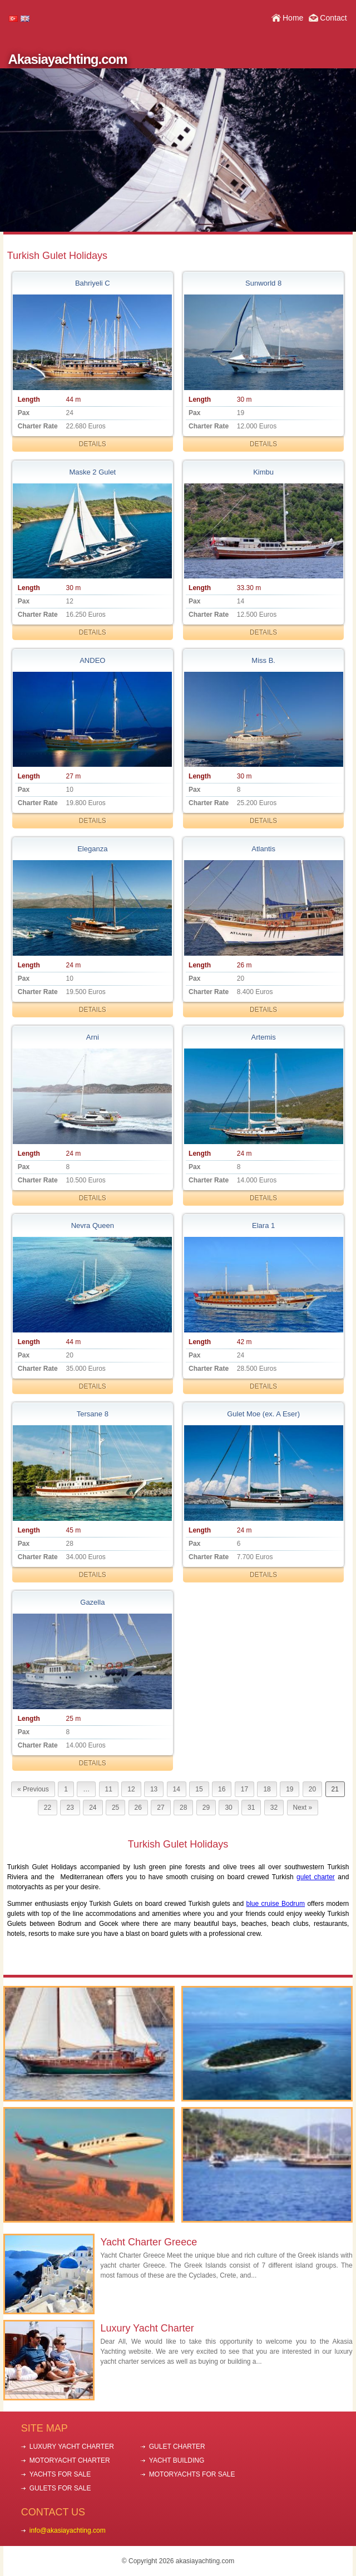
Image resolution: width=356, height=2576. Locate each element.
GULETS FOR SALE (60, 2488)
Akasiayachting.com (67, 59)
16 (221, 1789)
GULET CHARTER (177, 2446)
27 (160, 1807)
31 (251, 1807)
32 (274, 1807)
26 (138, 1807)
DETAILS (92, 444)
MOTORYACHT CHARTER (69, 2460)
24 (92, 1807)
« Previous (33, 1789)
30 (228, 1807)
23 (69, 1807)
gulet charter (315, 1877)
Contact (333, 17)
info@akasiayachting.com (67, 2530)
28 (183, 1807)
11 (108, 1789)
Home (293, 17)
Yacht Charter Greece (148, 2242)
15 (198, 1789)
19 (289, 1789)
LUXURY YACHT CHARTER (71, 2446)
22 (47, 1807)
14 (176, 1789)
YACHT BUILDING (177, 2460)
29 (206, 1807)
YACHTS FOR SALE (60, 2474)
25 (115, 1807)
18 (266, 1789)
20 (312, 1789)
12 (131, 1789)
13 (153, 1789)
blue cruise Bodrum (275, 1904)
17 (244, 1789)
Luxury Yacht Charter (147, 2328)
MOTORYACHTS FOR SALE (192, 2474)
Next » (303, 1807)
